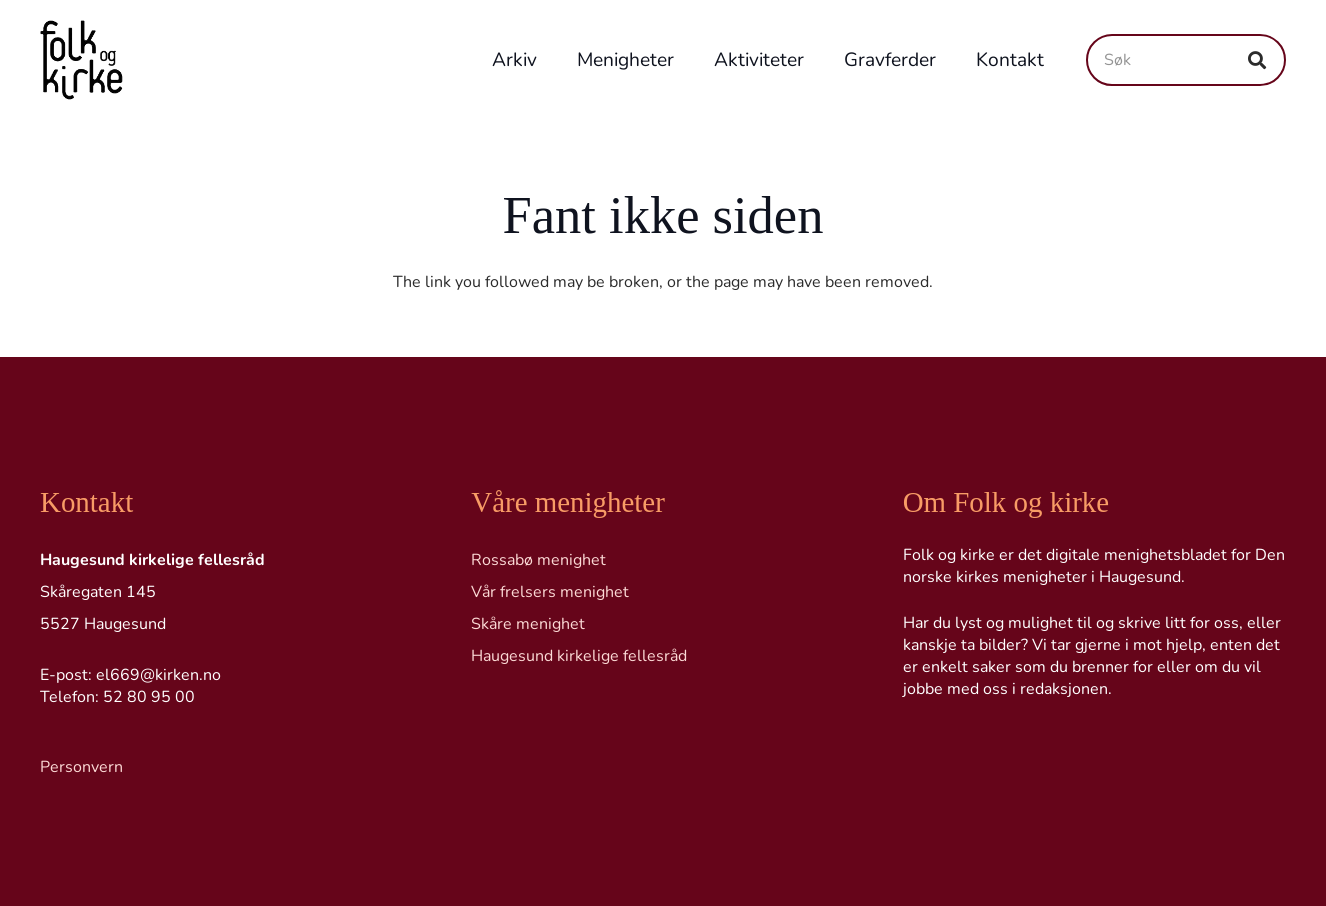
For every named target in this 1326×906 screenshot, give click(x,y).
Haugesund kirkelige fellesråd (579, 656)
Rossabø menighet (538, 560)
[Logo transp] (81, 60)
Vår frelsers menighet (550, 592)
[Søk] (1186, 60)
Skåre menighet (528, 624)
